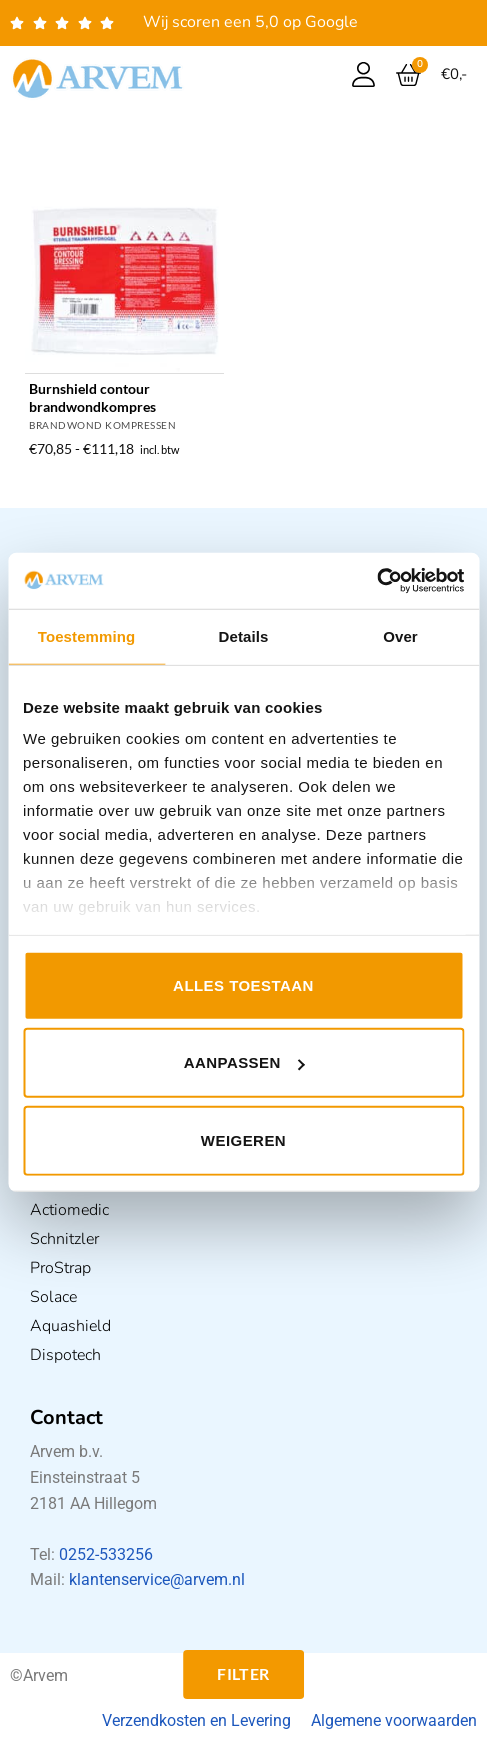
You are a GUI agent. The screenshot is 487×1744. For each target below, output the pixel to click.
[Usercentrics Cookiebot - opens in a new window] (376, 581)
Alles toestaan (243, 984)
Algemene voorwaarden (394, 1720)
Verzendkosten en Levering (196, 1720)
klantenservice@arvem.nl (157, 1579)
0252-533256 (106, 1554)
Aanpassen (244, 1062)
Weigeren (243, 1139)
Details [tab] (244, 635)
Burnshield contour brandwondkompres (92, 398)
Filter (243, 1674)
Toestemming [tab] (87, 635)
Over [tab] (400, 635)
